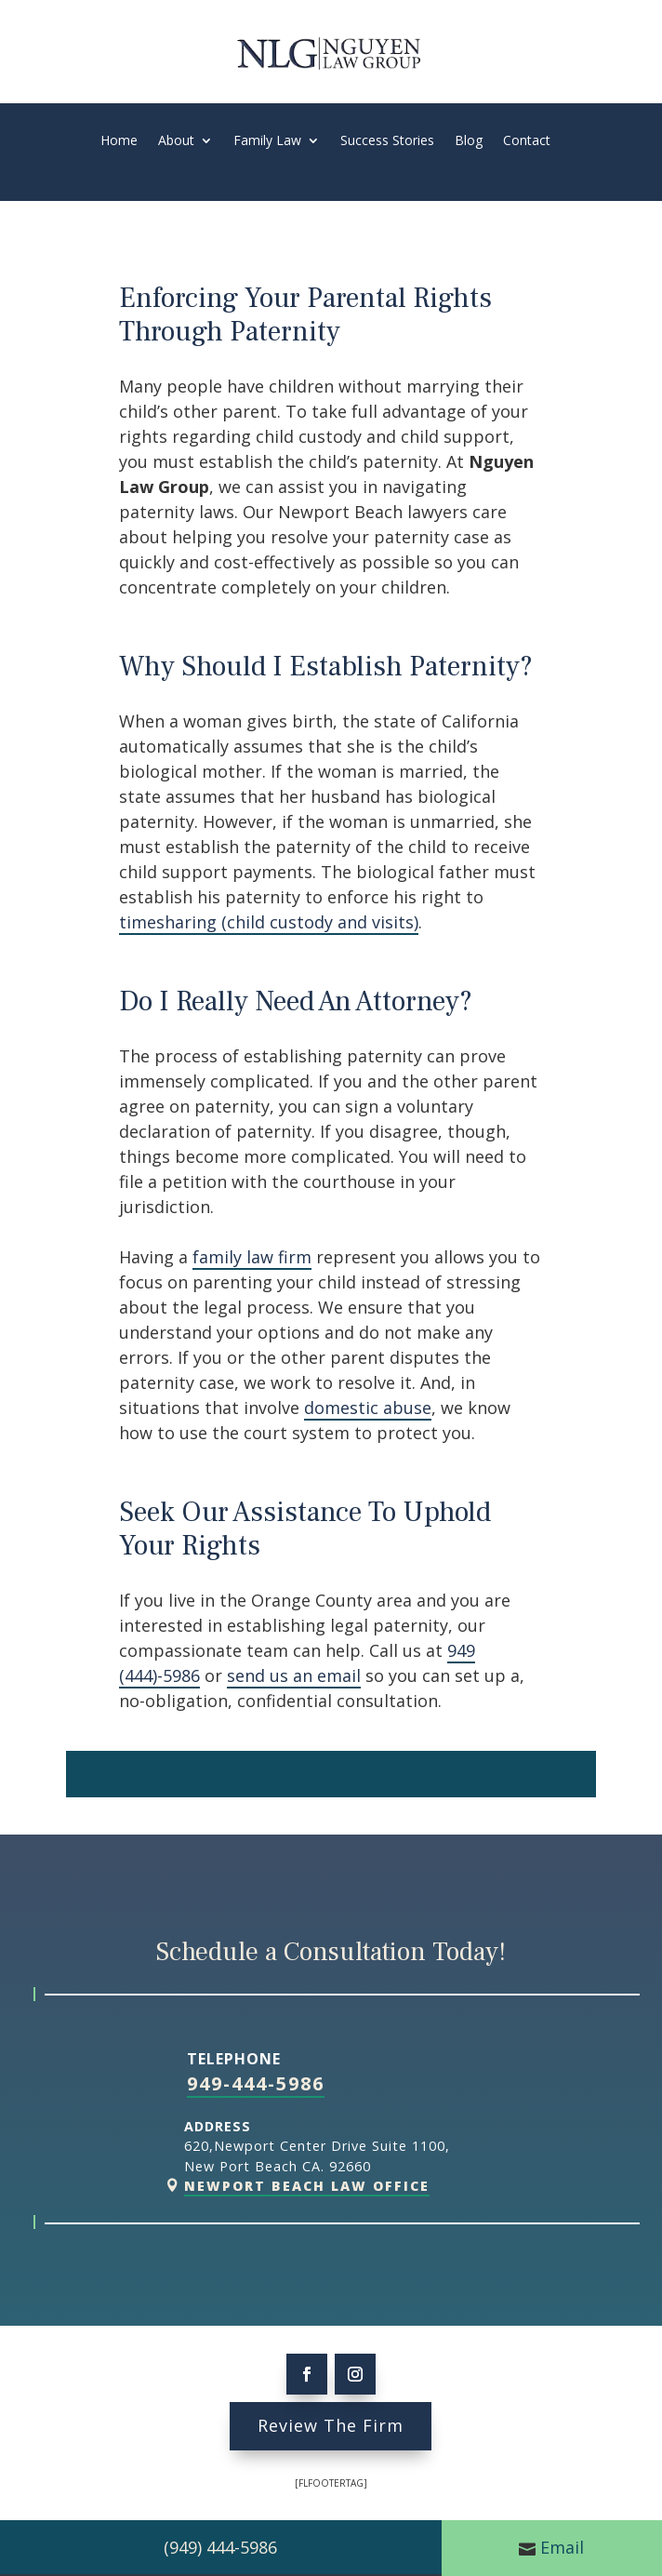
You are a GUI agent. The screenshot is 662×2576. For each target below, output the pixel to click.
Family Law (267, 141)
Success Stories (387, 141)
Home (119, 141)
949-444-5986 (255, 2083)
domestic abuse (367, 1407)
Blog (469, 141)
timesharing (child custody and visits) (268, 922)
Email (562, 2547)
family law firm (251, 1257)
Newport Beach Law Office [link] (307, 2186)
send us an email (294, 1675)
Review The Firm (331, 2425)
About (176, 141)
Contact (526, 141)
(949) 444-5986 (220, 2547)
